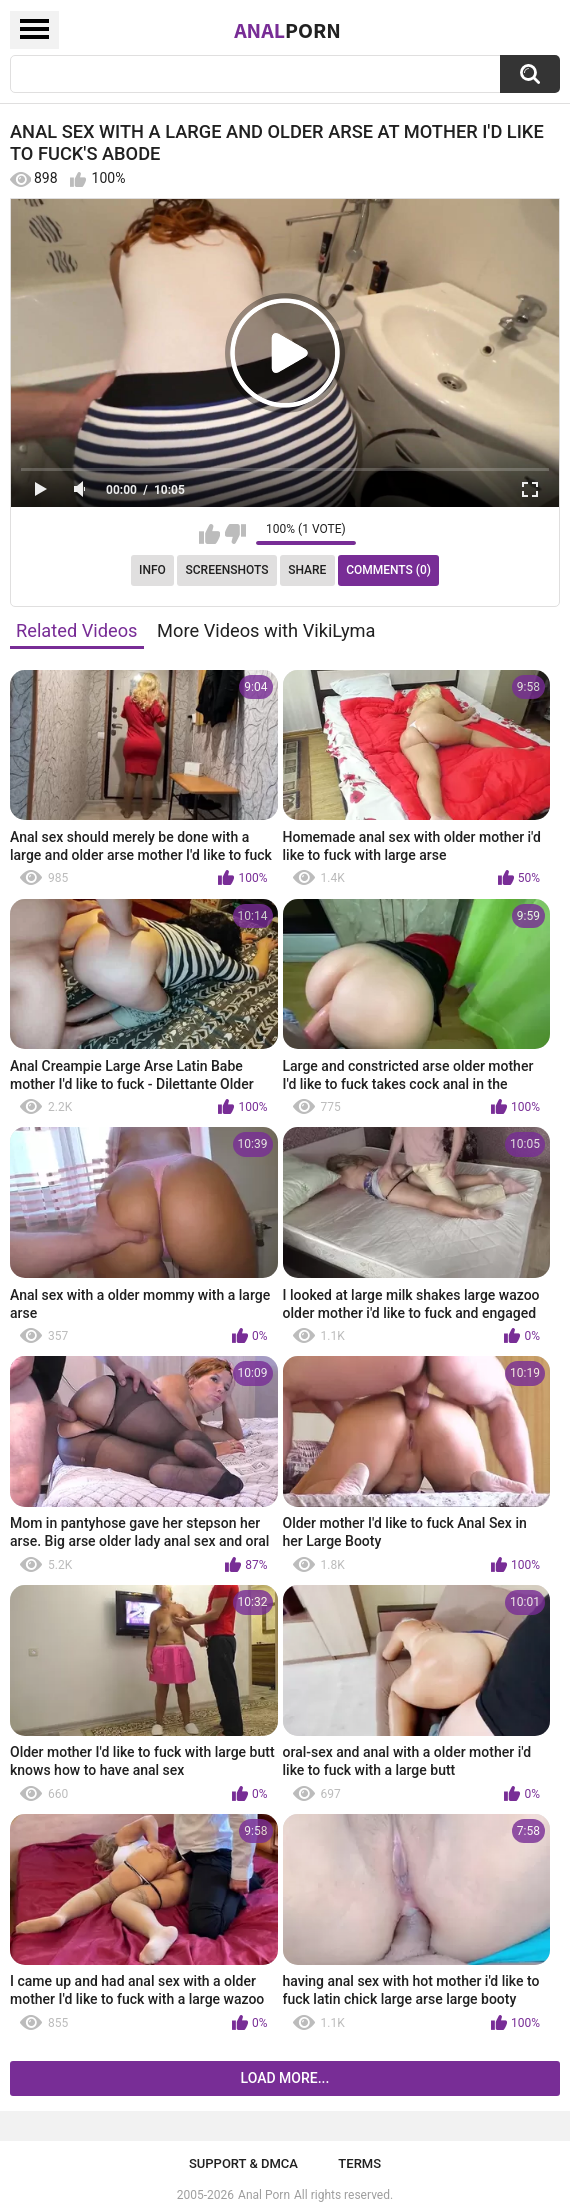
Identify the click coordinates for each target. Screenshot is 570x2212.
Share (307, 570)
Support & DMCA (243, 2163)
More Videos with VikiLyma (266, 630)
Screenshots (227, 570)
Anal (287, 30)
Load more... (285, 2078)
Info (152, 570)
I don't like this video (235, 534)
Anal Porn (264, 2195)
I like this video (209, 534)
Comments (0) (388, 570)
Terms (359, 2163)
